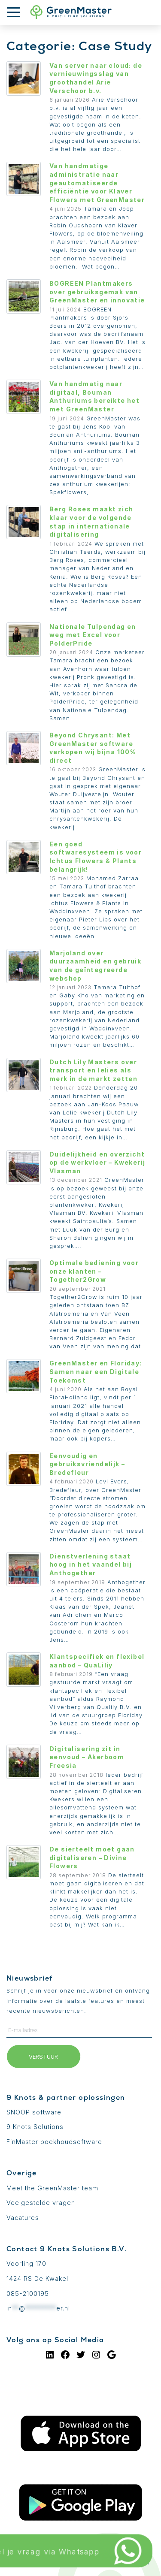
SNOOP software (33, 2112)
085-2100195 (27, 2293)
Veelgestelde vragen (40, 2202)
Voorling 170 (26, 2263)
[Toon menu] (17, 12)
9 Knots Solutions (35, 2126)
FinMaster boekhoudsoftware (54, 2141)
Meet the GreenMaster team (52, 2188)
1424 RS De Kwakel (37, 2278)
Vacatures (22, 2217)
